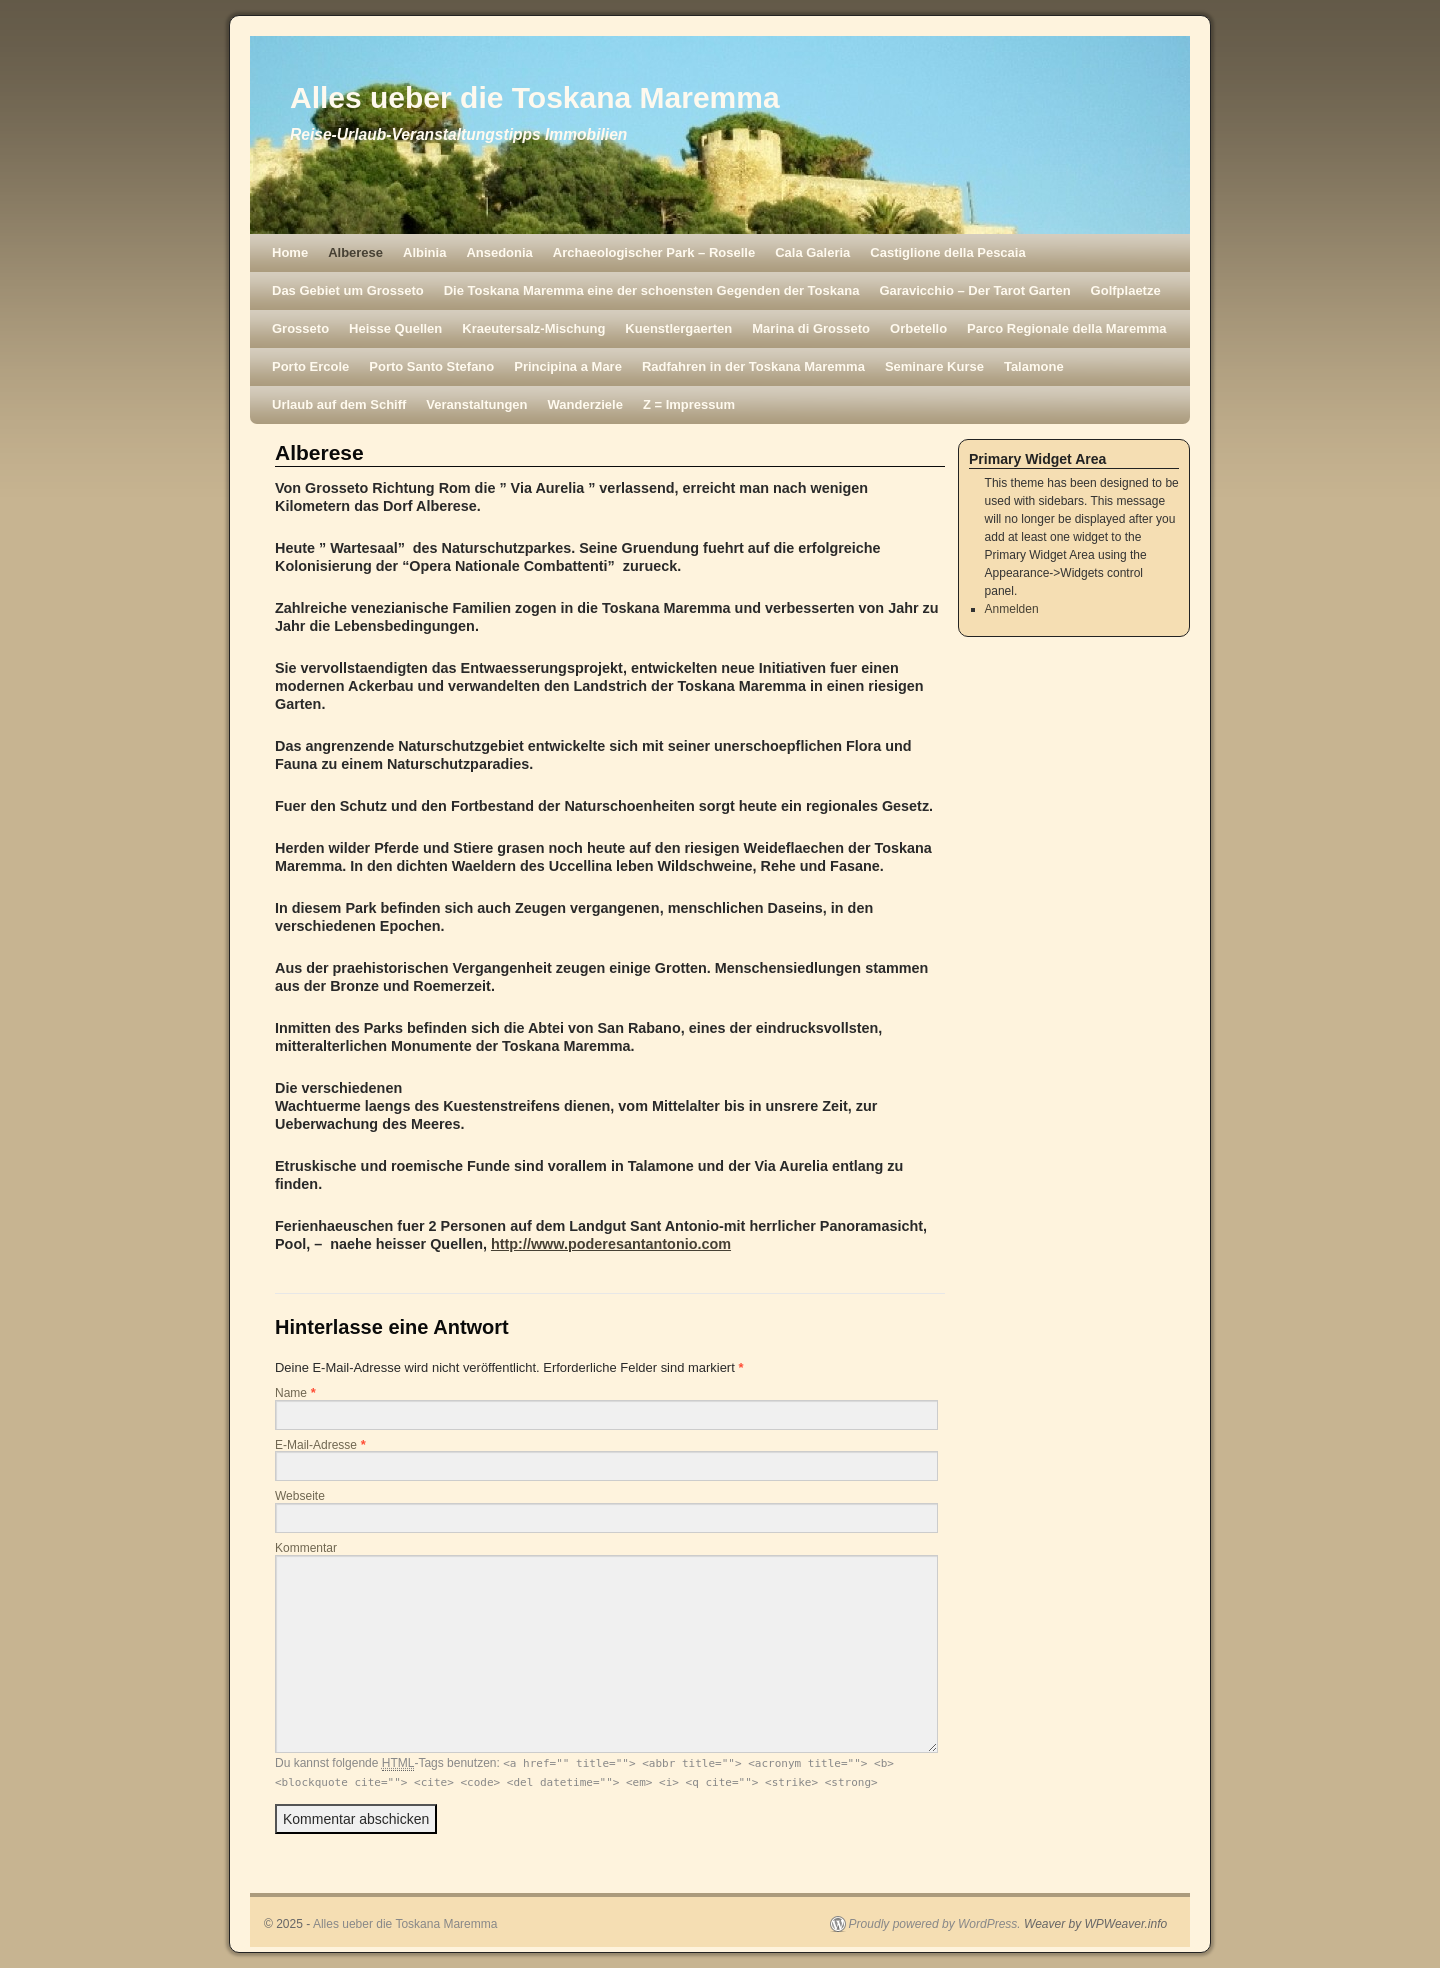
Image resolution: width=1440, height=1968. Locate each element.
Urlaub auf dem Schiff (339, 404)
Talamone (1034, 366)
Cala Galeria (812, 252)
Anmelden (1012, 609)
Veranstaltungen (476, 404)
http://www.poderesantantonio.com (611, 1244)
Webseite (300, 1496)
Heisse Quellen (395, 328)
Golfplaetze (1126, 290)
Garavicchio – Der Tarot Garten (974, 290)
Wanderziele (585, 404)
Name (291, 1393)
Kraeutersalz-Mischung (533, 328)
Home (290, 252)
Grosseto (300, 328)
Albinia (424, 252)
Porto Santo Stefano (431, 366)
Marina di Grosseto (811, 328)
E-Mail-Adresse (316, 1445)
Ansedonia (499, 252)
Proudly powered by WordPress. (935, 1924)
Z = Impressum (689, 404)
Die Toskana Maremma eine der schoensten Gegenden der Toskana (652, 290)
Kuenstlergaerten (678, 328)
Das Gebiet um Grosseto (348, 290)
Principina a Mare (568, 366)
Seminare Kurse (934, 366)
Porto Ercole (310, 366)
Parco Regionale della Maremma (1066, 328)
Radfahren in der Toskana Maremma (753, 366)
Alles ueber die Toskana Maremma (535, 97)
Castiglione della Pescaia (947, 252)
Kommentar (306, 1548)
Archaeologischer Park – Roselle (654, 252)
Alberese (355, 252)
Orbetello (918, 328)
